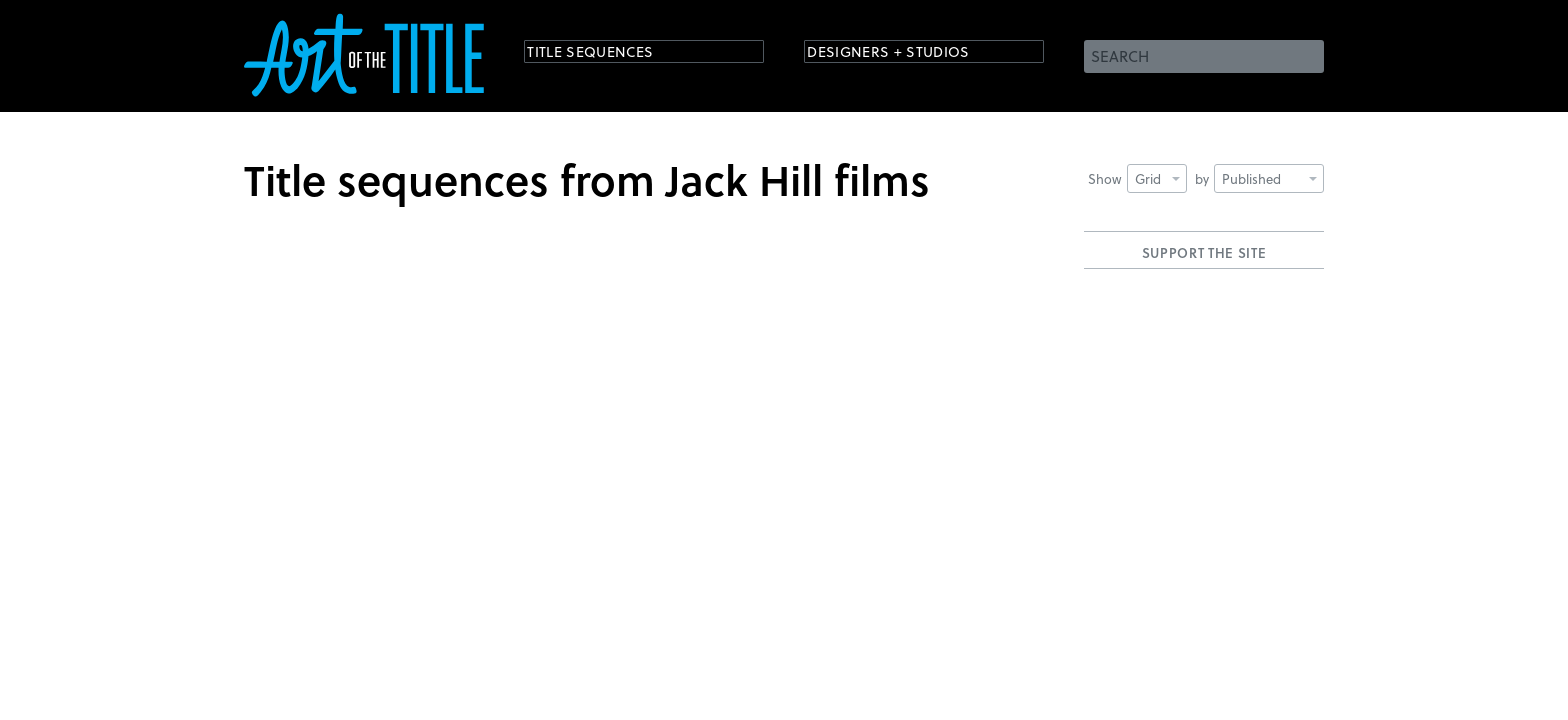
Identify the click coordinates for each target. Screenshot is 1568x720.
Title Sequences (608, 54)
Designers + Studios (910, 54)
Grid (1157, 178)
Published (1269, 178)
